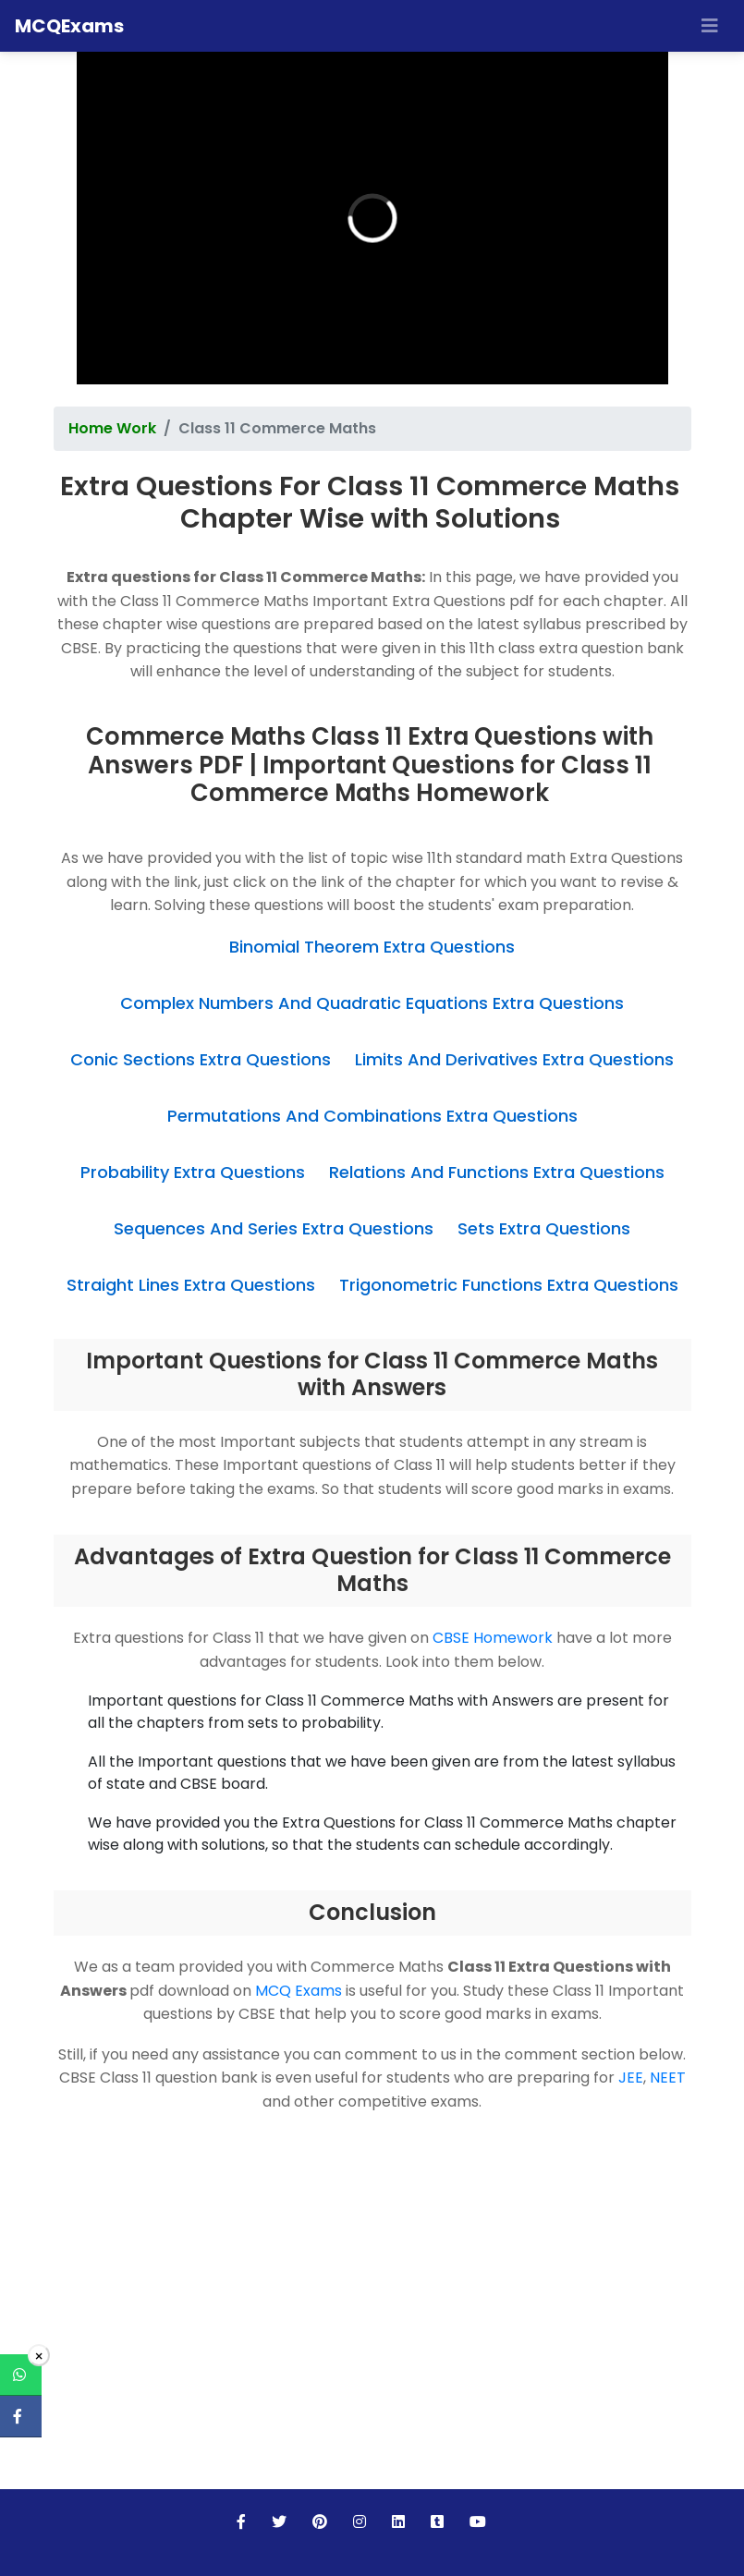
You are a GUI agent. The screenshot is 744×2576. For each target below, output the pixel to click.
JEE (630, 2077)
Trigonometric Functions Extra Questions (508, 1284)
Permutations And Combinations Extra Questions (372, 1115)
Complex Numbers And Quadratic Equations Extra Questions (372, 1003)
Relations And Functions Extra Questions (497, 1172)
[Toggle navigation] (709, 26)
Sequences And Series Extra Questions (273, 1228)
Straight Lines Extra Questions (191, 1284)
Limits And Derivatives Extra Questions (514, 1059)
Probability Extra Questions (192, 1172)
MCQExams (69, 26)
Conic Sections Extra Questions (200, 1059)
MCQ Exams (298, 1990)
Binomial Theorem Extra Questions (372, 946)
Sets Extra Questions (543, 1228)
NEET (668, 2077)
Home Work (112, 428)
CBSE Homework (493, 1637)
